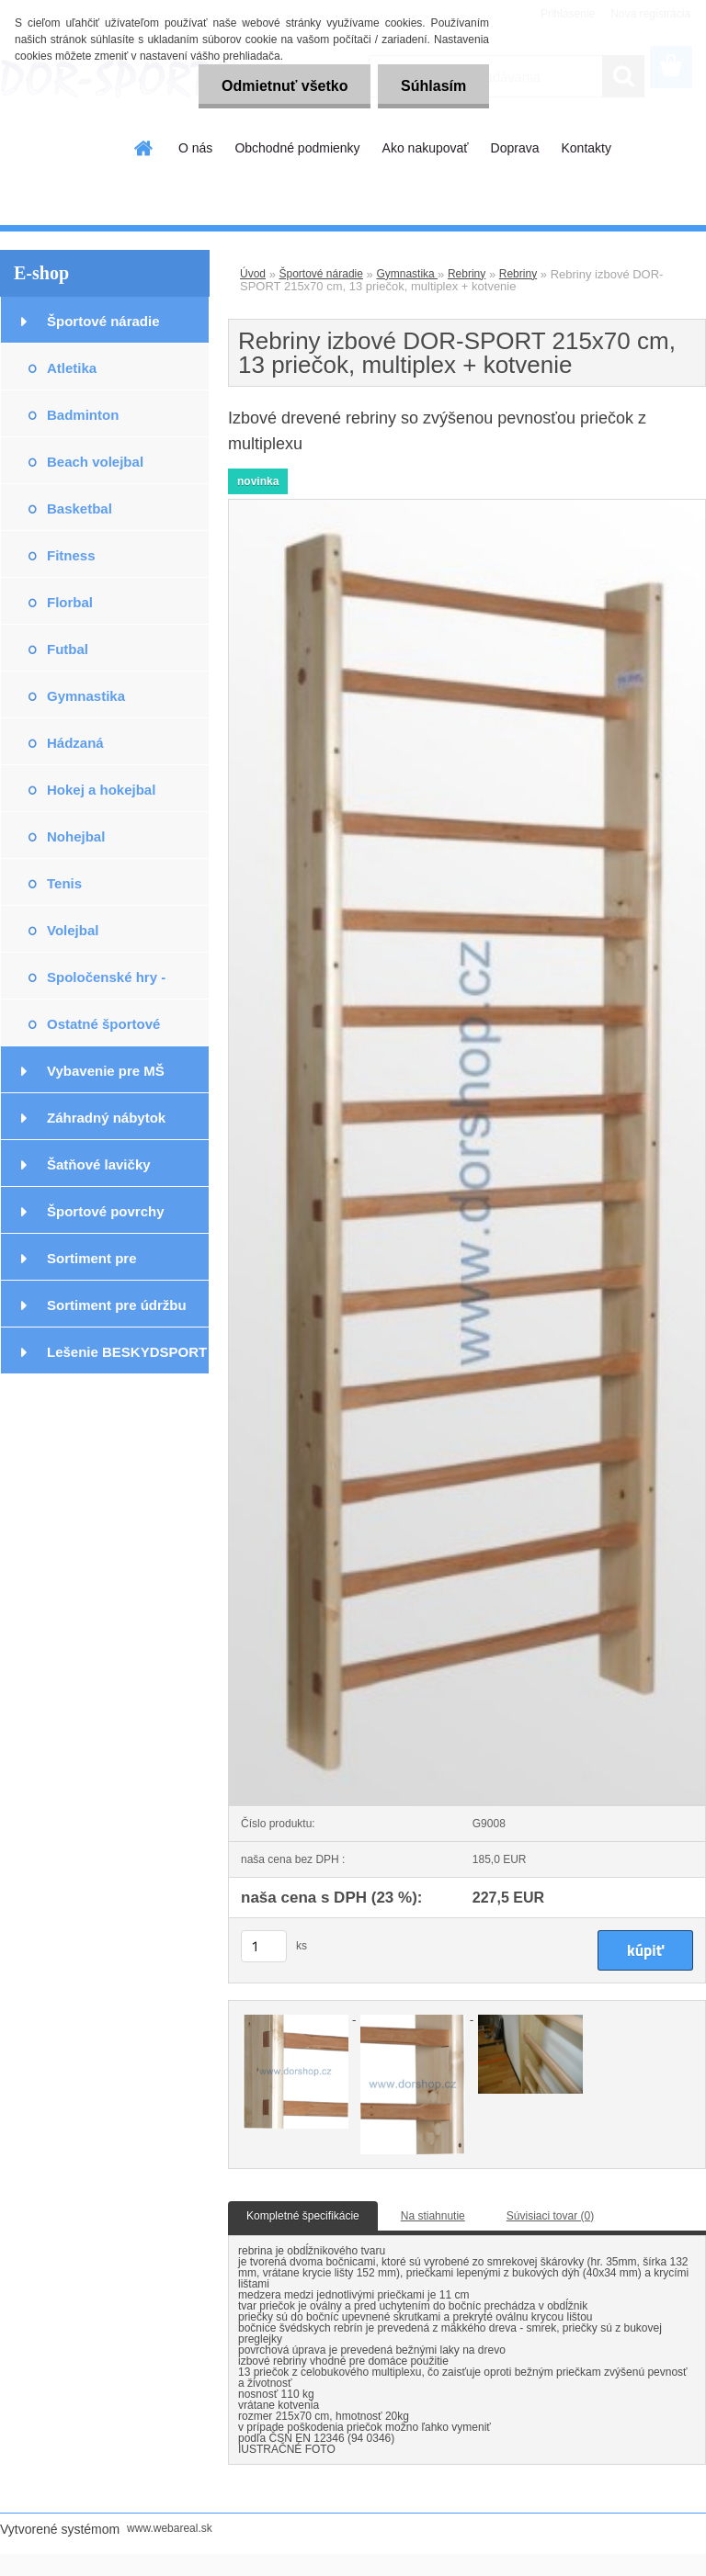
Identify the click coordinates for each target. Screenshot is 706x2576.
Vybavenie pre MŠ (106, 1071)
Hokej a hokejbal (101, 789)
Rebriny (466, 273)
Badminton (83, 415)
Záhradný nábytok (106, 1117)
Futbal (67, 649)
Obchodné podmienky (296, 148)
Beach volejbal (95, 461)
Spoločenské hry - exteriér (106, 984)
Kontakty (585, 148)
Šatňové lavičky (99, 1164)
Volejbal (72, 930)
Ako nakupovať (425, 148)
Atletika (72, 368)
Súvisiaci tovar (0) (550, 2215)
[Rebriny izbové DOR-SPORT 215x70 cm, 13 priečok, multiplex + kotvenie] (467, 505)
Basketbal (79, 508)
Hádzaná (75, 743)
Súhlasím (433, 86)
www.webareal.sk (169, 2528)
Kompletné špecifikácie (302, 2215)
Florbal (70, 602)
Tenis (64, 883)
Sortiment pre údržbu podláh (117, 1312)
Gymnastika (86, 696)
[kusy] (264, 1946)
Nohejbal (76, 836)
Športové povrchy (106, 1211)
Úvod (253, 273)
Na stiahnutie (433, 2215)
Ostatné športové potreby (103, 1031)
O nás (195, 148)
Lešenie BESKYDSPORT (127, 1352)
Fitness (71, 555)
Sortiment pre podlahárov (92, 1265)
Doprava (515, 148)
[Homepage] (144, 148)
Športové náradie (103, 321)
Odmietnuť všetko (284, 86)
